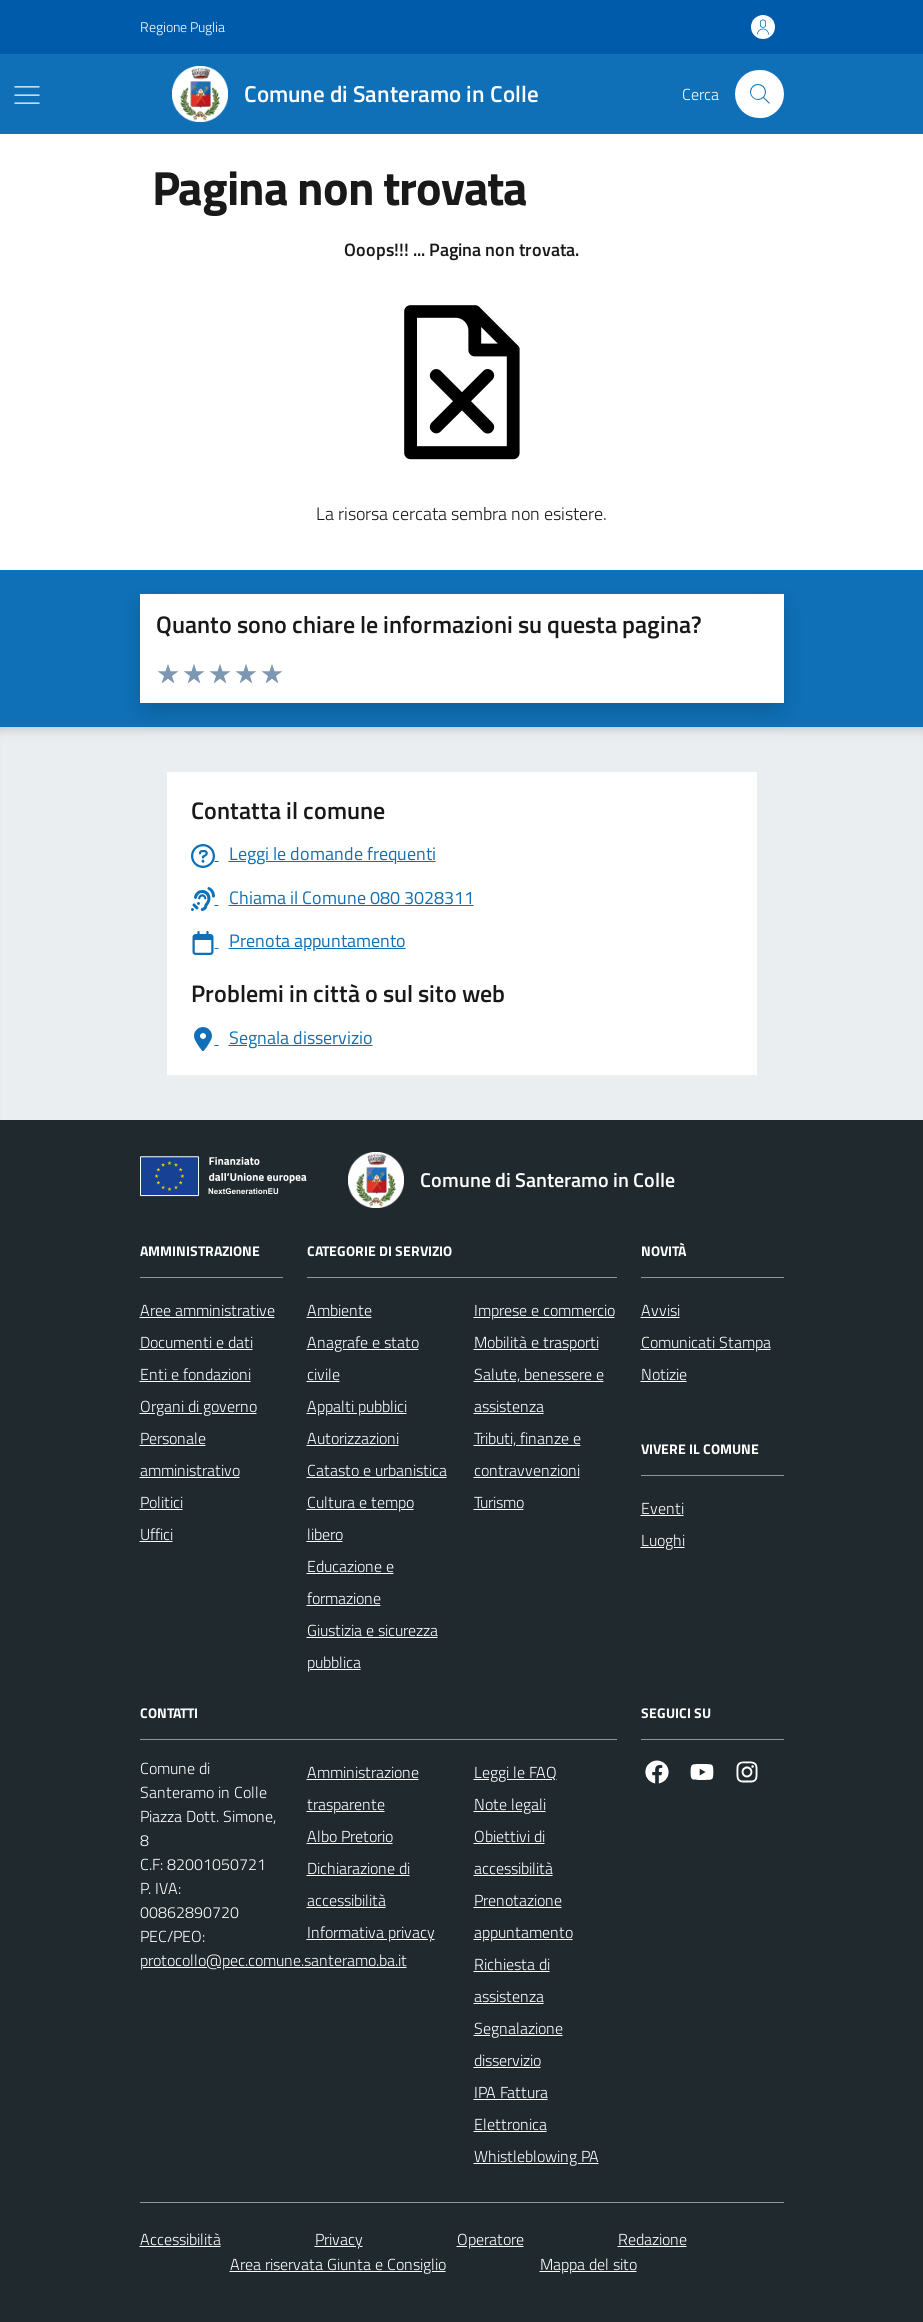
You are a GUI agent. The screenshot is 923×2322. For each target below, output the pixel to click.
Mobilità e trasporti (536, 1342)
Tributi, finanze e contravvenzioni (527, 1454)
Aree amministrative (207, 1310)
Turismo (499, 1502)
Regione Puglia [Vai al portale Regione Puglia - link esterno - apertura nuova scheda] (182, 26)
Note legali (510, 1804)
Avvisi (660, 1310)
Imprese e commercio (544, 1310)
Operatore (490, 2239)
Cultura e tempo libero (360, 1518)
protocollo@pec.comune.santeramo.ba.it (273, 1960)
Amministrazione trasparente (363, 1788)
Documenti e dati (196, 1342)
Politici (161, 1502)
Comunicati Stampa (706, 1342)
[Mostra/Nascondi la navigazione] (27, 95)
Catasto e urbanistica (377, 1470)
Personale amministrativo (190, 1454)
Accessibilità (180, 2239)
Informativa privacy (371, 1932)
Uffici (156, 1534)
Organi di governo (198, 1406)
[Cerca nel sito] (759, 94)
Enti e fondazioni (195, 1374)
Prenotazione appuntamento (523, 1916)
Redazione (652, 2239)
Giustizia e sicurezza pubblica (372, 1646)
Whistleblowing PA (536, 2156)
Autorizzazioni (353, 1438)
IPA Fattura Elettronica (511, 2108)
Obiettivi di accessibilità (513, 1852)
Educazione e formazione (350, 1582)
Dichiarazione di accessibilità (358, 1884)
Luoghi (663, 1540)
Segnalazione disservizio (518, 2044)
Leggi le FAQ (515, 1772)
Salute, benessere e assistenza (539, 1390)
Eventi (662, 1508)
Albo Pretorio (350, 1836)
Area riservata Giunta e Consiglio (338, 2264)
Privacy (339, 2239)
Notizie (664, 1374)
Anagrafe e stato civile (363, 1358)
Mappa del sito (588, 2264)
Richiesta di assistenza (512, 1980)
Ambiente (339, 1310)
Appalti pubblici (357, 1406)
